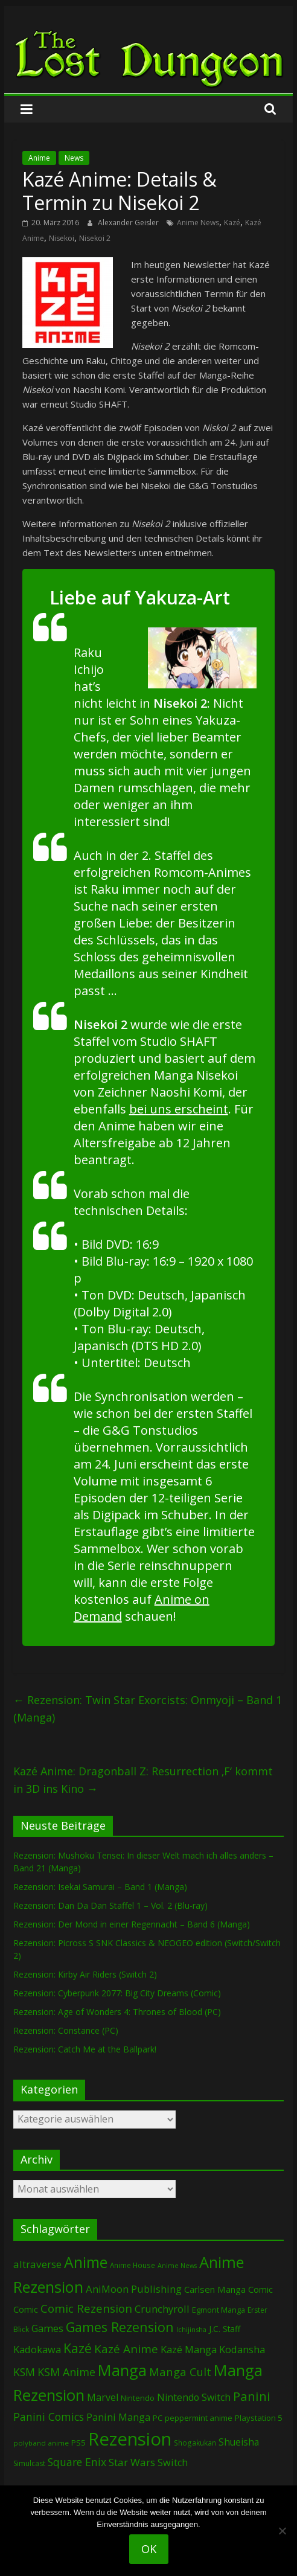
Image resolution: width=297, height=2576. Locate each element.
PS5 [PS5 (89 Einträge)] (78, 2442)
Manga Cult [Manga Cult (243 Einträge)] (180, 2371)
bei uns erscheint (178, 1109)
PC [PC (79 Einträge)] (157, 2417)
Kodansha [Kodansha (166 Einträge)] (242, 2349)
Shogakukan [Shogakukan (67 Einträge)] (195, 2442)
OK (148, 2549)
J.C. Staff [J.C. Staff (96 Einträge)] (224, 2328)
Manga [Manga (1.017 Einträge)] (122, 2370)
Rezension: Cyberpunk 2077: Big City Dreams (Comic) (117, 1993)
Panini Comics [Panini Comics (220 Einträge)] (48, 2416)
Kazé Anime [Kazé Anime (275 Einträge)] (126, 2349)
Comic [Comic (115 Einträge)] (25, 2309)
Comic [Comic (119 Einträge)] (260, 2289)
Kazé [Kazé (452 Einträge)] (77, 2348)
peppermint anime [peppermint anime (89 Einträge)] (198, 2417)
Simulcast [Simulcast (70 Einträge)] (29, 2463)
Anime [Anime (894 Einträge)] (85, 2262)
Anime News (198, 222)
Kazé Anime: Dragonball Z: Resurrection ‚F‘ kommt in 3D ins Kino (143, 1780)
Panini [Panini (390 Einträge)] (251, 2396)
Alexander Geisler (129, 222)
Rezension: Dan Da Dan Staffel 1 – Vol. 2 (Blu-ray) (110, 1905)
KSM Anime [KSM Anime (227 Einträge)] (66, 2372)
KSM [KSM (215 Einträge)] (24, 2372)
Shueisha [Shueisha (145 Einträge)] (239, 2442)
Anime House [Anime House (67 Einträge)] (132, 2265)
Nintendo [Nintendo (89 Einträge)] (138, 2397)
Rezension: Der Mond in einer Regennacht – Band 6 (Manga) (131, 1924)
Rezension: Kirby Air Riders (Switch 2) (85, 1974)
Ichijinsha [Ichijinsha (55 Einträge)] (191, 2329)
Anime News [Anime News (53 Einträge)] (177, 2265)
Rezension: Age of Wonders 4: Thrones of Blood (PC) (117, 2011)
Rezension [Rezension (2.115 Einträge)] (129, 2439)
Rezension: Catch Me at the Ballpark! (84, 2049)
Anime (39, 158)
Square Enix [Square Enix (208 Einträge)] (77, 2462)
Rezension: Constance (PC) (65, 2030)
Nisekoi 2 (94, 238)
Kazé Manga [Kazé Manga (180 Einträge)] (189, 2349)
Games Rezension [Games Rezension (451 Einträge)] (120, 2327)
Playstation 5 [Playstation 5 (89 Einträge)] (259, 2417)
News (74, 158)
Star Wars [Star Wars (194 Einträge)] (132, 2462)
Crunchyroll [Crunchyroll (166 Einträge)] (162, 2309)
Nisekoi (61, 238)
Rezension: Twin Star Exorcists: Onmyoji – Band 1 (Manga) (147, 1709)
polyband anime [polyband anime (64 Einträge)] (41, 2442)
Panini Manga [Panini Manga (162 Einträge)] (118, 2417)
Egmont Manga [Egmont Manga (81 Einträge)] (218, 2309)
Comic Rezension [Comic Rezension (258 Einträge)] (86, 2308)
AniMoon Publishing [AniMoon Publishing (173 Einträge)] (134, 2289)
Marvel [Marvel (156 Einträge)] (102, 2397)
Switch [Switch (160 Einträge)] (173, 2462)
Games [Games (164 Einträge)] (47, 2328)
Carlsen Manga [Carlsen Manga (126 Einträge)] (215, 2289)
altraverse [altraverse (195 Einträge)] (37, 2264)
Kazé (232, 222)
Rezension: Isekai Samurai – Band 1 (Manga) (100, 1886)
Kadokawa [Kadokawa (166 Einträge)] (37, 2349)
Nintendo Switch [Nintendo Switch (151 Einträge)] (194, 2397)
